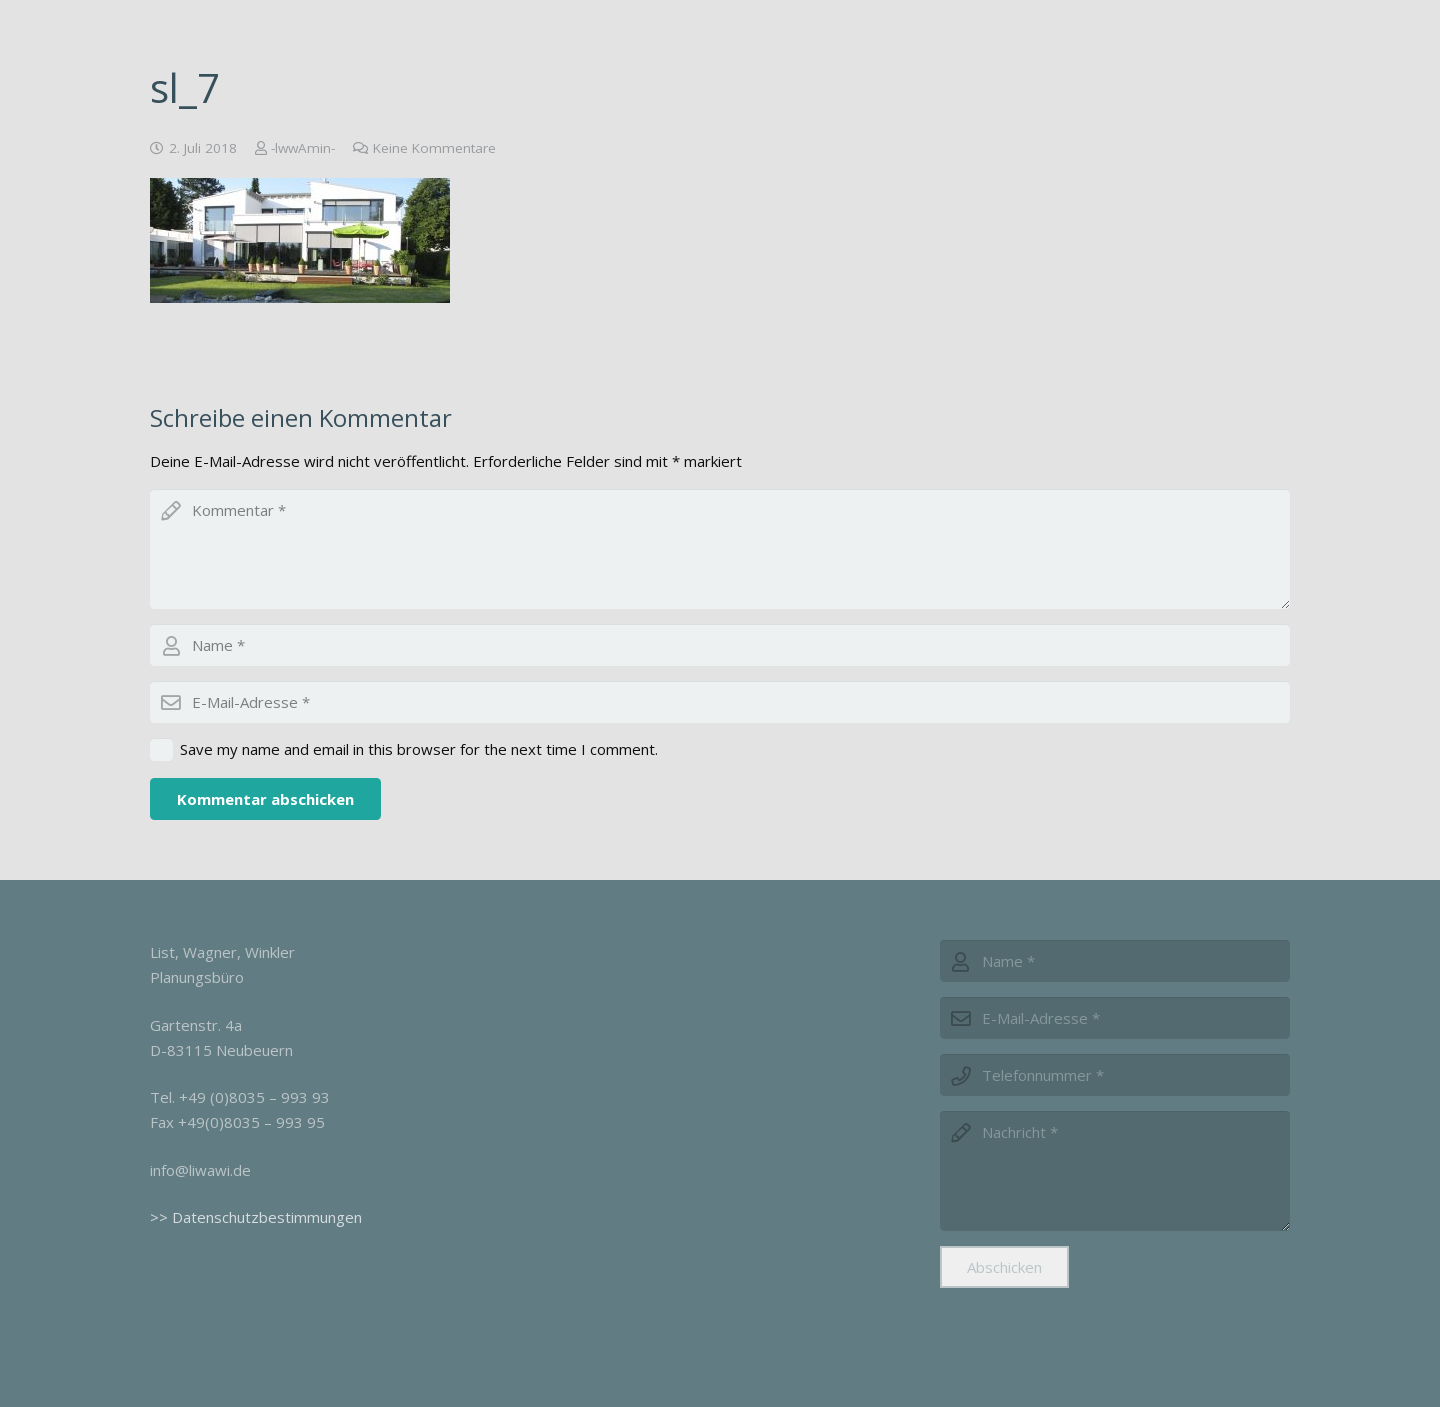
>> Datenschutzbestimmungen (256, 1217)
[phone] (1115, 1075)
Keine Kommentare (434, 148)
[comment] (720, 549)
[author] (720, 645)
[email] (720, 702)
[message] (1115, 1171)
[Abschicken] (1004, 1267)
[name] (1115, 961)
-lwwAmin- (303, 148)
